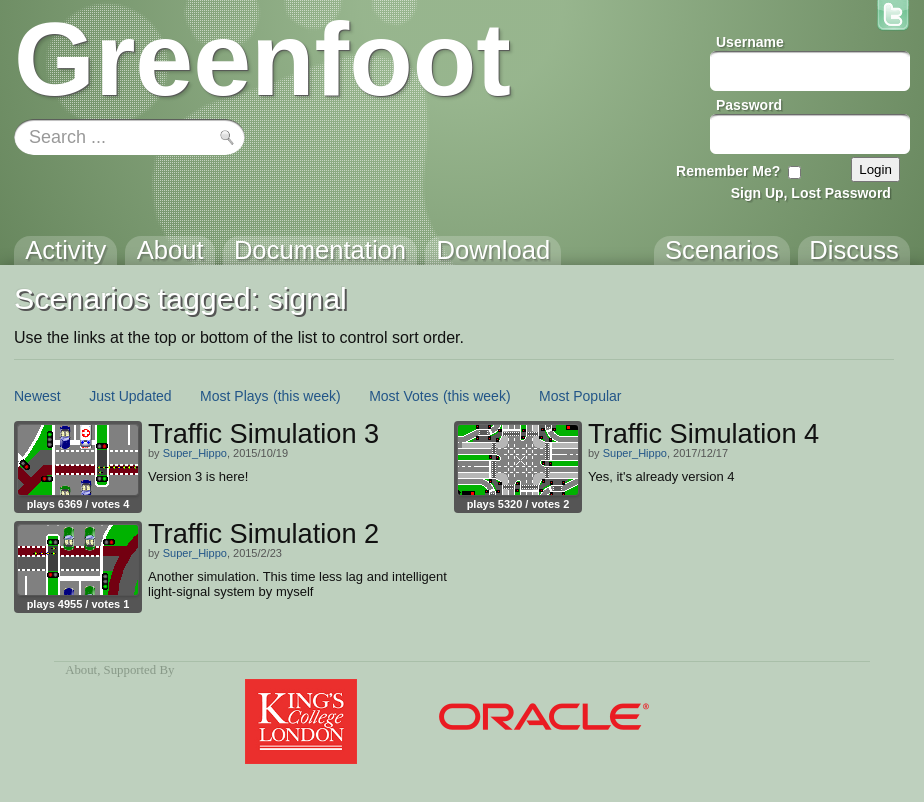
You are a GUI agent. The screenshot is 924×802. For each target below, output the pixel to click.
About (81, 670)
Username (750, 42)
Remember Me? (728, 171)
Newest (37, 396)
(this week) (307, 396)
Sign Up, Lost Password (811, 193)
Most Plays (234, 396)
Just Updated (130, 396)
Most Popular (580, 396)
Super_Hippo (195, 453)
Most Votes (403, 396)
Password (749, 105)
